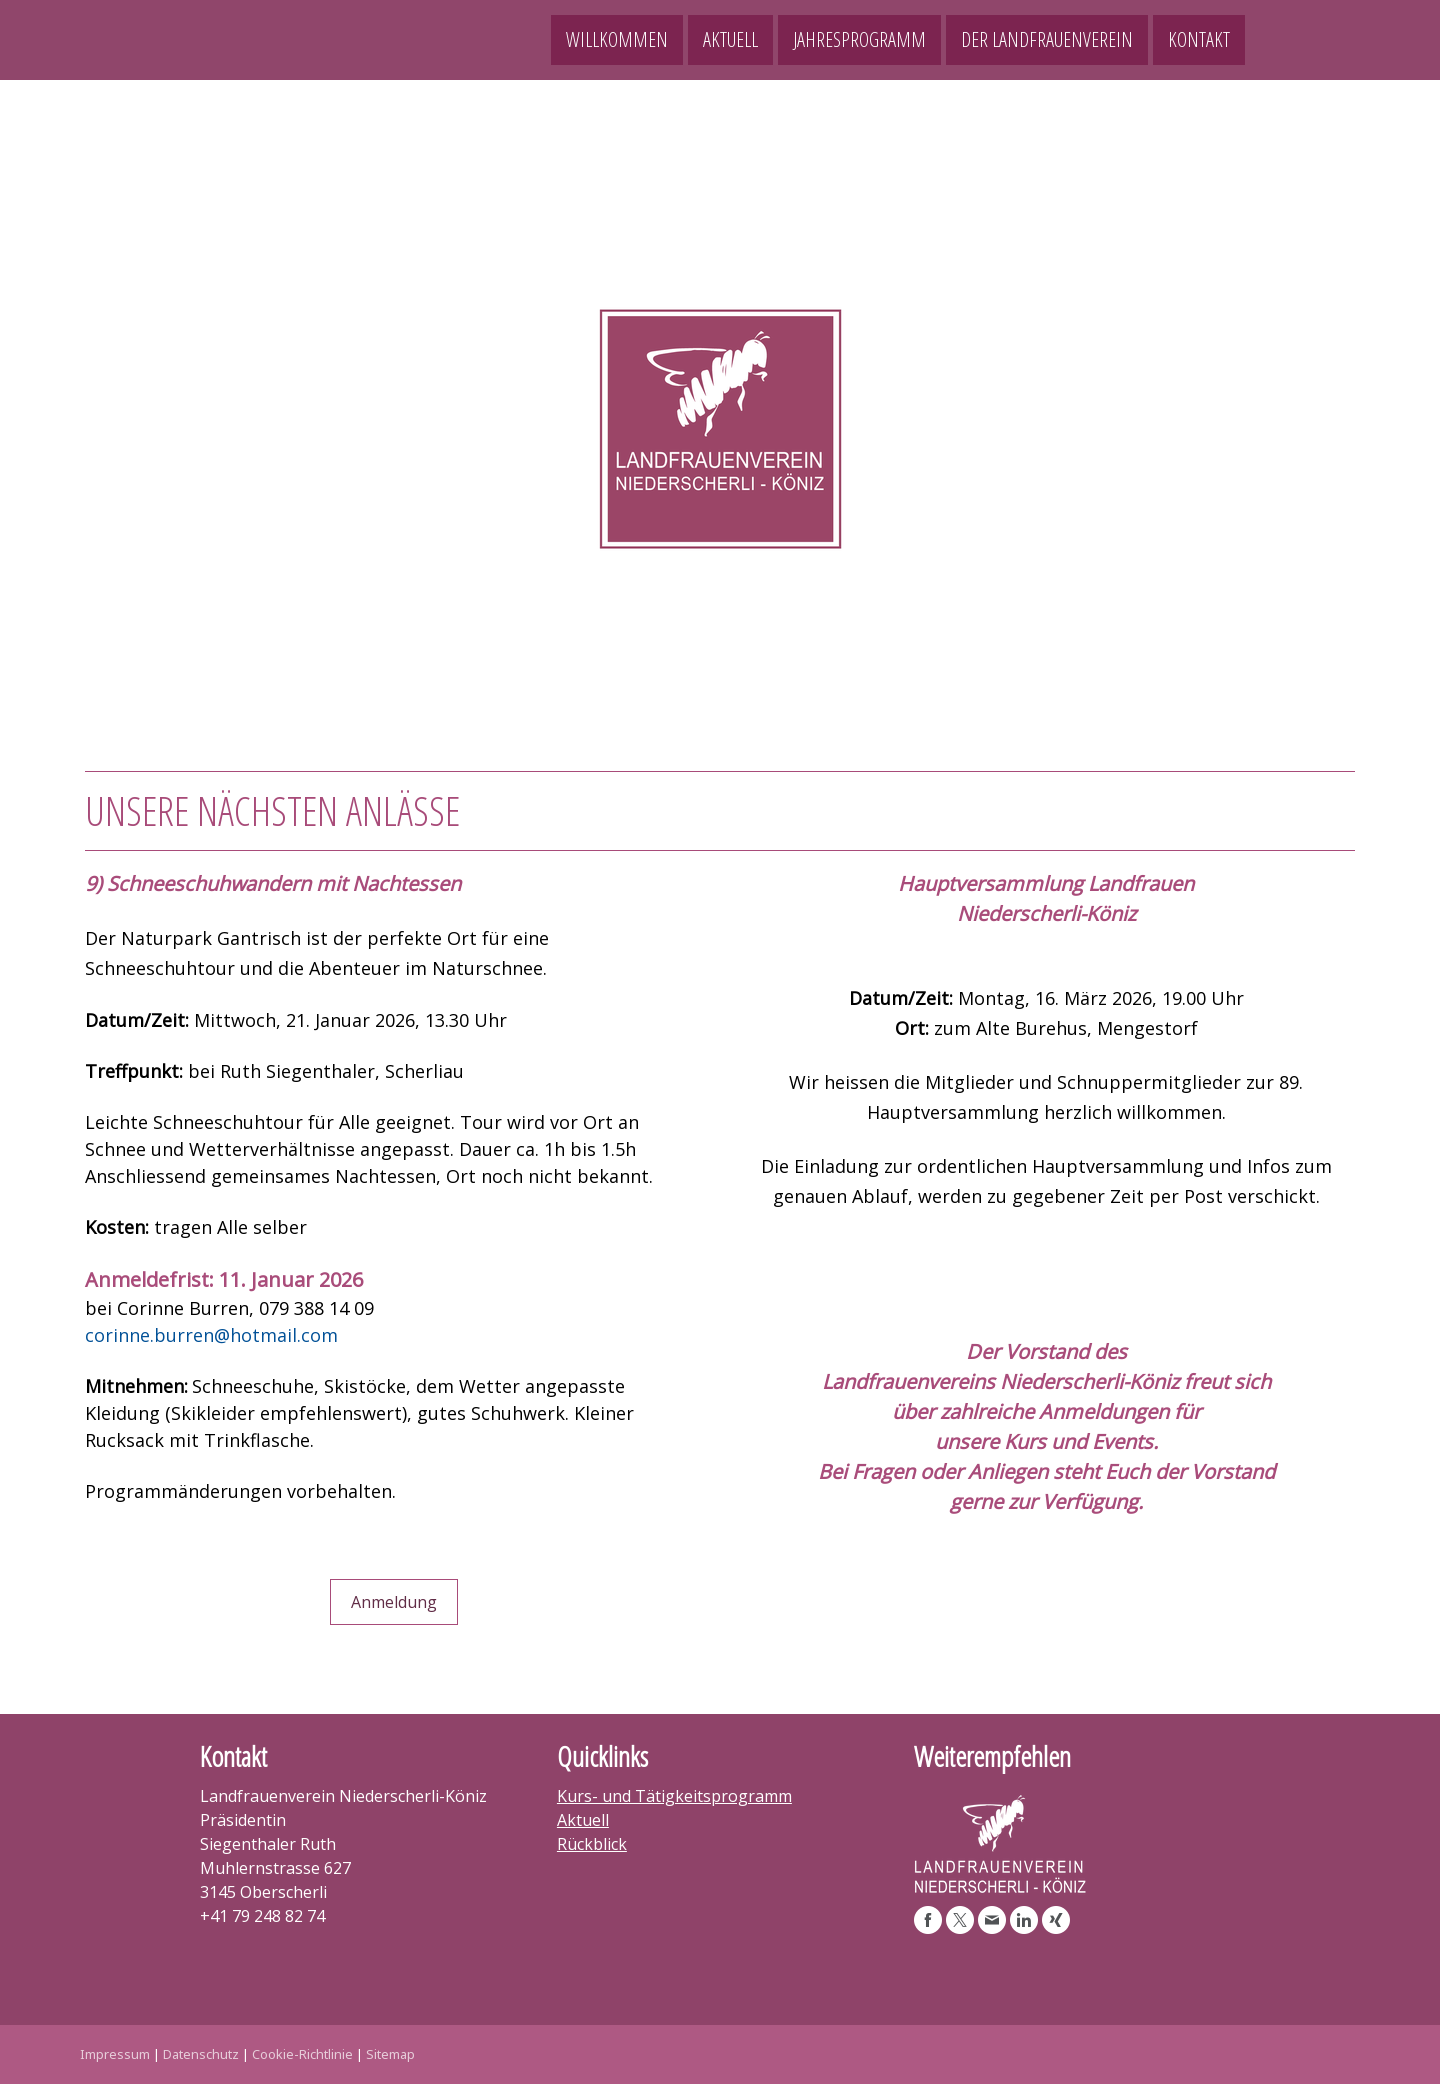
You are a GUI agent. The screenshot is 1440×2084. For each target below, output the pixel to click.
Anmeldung (394, 1602)
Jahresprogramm (859, 39)
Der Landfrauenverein (1047, 39)
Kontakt (1199, 39)
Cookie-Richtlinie (302, 2054)
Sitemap (390, 2054)
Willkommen (617, 39)
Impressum (115, 2054)
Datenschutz (201, 2054)
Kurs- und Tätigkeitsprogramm (674, 1796)
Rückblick (592, 1844)
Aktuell (730, 39)
